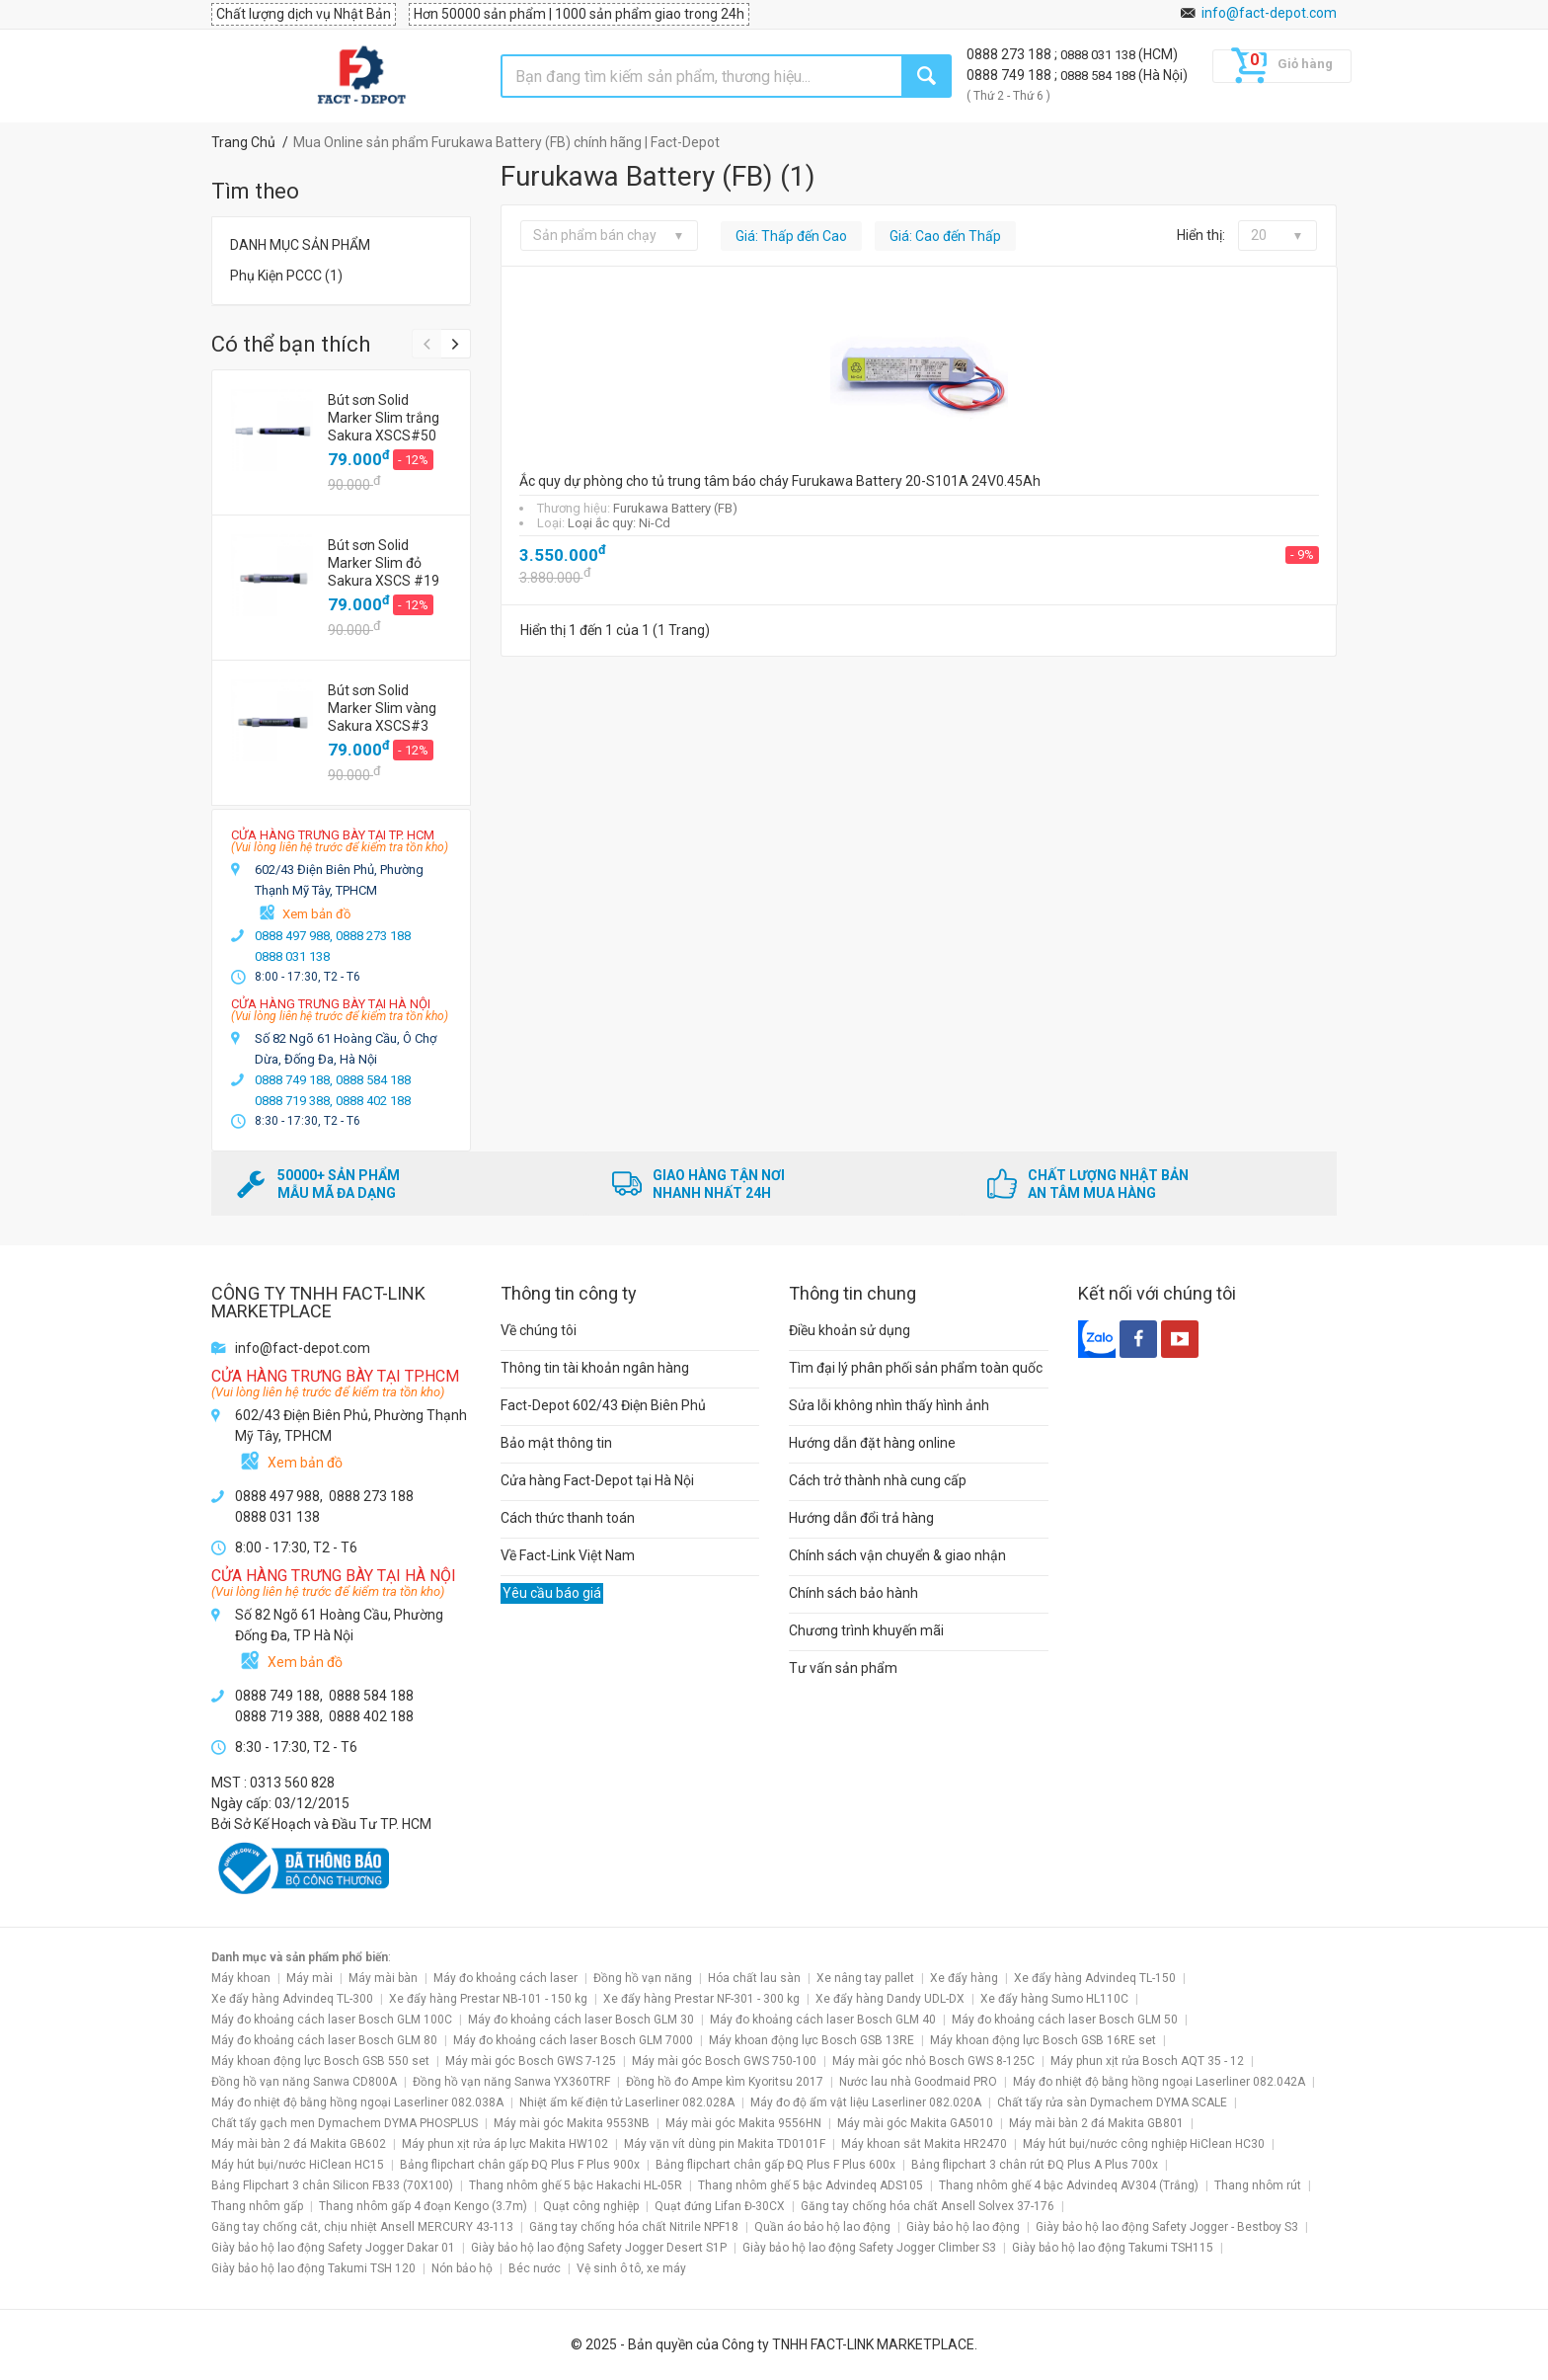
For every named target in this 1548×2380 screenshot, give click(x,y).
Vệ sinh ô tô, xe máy (631, 2268)
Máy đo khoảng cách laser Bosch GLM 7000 (573, 2040)
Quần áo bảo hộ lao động (822, 2227)
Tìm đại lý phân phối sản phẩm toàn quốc (916, 1368)
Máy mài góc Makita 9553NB (572, 2123)
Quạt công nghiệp (591, 2206)
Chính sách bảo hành (853, 1593)
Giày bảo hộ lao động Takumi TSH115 (1112, 2248)
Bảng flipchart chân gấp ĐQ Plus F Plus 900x (520, 2165)
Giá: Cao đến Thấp (945, 236)
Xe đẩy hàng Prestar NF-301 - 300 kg (701, 1999)
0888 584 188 (1099, 75)
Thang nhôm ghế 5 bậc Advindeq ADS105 (810, 2185)
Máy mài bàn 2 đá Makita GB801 (1096, 2123)
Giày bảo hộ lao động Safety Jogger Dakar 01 (333, 2248)
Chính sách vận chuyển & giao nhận (897, 1555)
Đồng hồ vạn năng (642, 1978)
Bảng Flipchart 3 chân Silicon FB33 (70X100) (332, 2185)
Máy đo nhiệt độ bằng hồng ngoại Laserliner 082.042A (1159, 2082)
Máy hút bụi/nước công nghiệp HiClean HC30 (1144, 2144)
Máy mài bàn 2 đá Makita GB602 (298, 2144)
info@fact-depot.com (1269, 13)
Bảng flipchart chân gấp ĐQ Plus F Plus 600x (775, 2165)
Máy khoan (241, 1978)
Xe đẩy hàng (964, 1978)
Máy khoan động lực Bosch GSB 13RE (811, 2040)
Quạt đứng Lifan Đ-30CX (720, 2206)
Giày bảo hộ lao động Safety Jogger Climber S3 (869, 2248)
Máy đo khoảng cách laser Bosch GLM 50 (1065, 2019)
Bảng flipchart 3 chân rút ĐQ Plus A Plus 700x (1034, 2165)
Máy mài (309, 1978)
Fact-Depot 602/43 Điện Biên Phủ (603, 1405)
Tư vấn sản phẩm (843, 1668)
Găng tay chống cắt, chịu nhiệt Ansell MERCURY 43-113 (362, 2227)
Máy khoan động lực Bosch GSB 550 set (320, 2061)
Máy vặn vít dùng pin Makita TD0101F (724, 2144)
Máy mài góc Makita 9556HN (743, 2123)
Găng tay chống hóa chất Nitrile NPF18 (633, 2227)
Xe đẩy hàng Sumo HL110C (1054, 1999)
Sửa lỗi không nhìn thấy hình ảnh (889, 1405)
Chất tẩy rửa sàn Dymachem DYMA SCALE (1112, 2102)
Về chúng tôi (539, 1330)
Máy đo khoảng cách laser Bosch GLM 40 (823, 2019)
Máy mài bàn (383, 1978)
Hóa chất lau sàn (754, 1978)
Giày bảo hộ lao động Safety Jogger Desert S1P (599, 2248)
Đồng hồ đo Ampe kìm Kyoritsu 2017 (724, 2082)
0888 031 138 (1099, 54)
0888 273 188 (1010, 54)
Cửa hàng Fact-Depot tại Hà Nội (597, 1480)
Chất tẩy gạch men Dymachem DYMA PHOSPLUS (344, 2123)
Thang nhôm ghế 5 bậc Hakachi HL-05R (575, 2185)
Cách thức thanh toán (568, 1518)
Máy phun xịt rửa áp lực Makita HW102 (505, 2144)
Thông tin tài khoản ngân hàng (595, 1368)
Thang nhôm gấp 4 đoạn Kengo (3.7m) (423, 2206)
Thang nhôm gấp (257, 2206)
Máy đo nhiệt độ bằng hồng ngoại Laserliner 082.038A (357, 2102)
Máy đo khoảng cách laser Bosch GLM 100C (331, 2019)
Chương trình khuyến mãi (866, 1630)
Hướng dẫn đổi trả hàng (861, 1518)
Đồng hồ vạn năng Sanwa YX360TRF (511, 2082)
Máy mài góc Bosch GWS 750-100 (724, 2061)
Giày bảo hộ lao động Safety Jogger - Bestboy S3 (1167, 2227)
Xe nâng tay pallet (865, 1978)
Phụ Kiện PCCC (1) (286, 275)
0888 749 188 (1010, 75)
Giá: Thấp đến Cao (791, 236)
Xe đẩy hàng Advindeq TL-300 (292, 1999)
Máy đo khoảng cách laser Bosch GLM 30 (581, 2019)
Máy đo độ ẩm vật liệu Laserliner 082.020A (865, 2102)
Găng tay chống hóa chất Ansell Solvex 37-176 (927, 2206)
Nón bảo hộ (462, 2268)
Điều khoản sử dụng (849, 1330)
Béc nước (534, 2268)
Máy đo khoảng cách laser (505, 1978)
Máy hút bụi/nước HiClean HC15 (297, 2165)
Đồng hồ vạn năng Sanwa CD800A (304, 2082)
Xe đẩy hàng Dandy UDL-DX (890, 1999)
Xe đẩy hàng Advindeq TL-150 (1095, 1978)
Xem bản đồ (316, 914)
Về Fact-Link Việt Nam (568, 1555)
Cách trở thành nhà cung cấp (878, 1480)
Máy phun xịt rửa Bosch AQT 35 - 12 (1147, 2061)
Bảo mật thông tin (556, 1443)
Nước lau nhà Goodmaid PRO (918, 2082)
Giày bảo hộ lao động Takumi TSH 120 (313, 2268)
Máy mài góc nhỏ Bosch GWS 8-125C (933, 2061)
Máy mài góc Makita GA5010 (915, 2123)
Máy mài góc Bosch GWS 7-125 (530, 2061)
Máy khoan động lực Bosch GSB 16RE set (1043, 2040)
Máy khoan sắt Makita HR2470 (924, 2144)
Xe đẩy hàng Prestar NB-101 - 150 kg (488, 1999)
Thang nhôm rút (1257, 2185)
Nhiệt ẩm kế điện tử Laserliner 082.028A (627, 2102)
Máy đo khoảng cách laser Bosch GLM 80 (324, 2040)
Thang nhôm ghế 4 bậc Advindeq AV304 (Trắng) (1069, 2185)
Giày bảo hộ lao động (963, 2227)
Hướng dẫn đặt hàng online (872, 1443)
